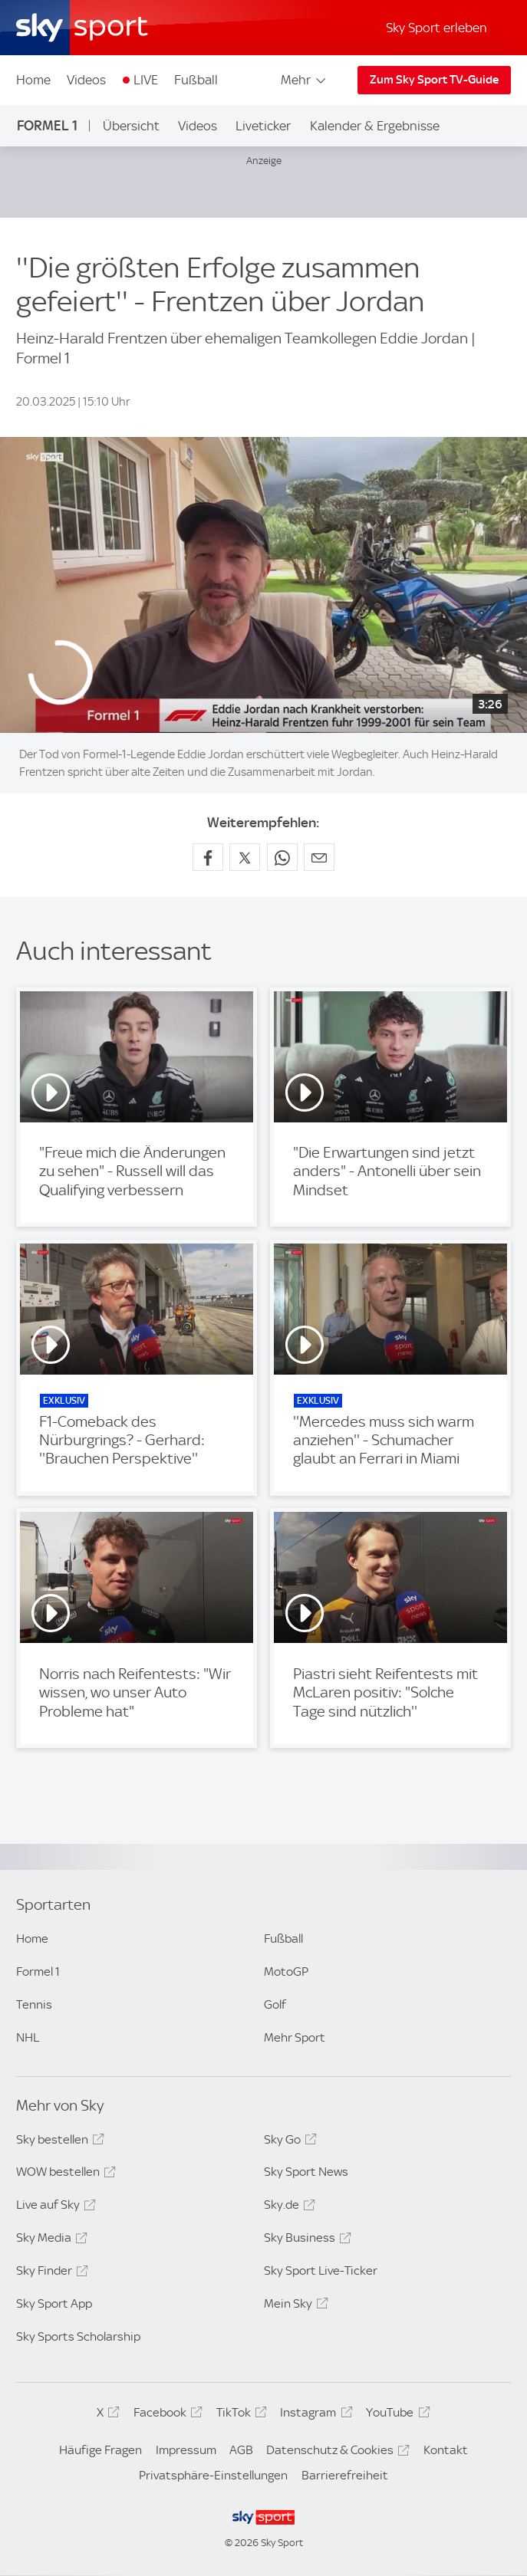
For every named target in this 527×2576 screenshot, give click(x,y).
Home (33, 79)
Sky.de (287, 2207)
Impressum (186, 2450)
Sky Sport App (54, 2303)
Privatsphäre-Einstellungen (213, 2475)
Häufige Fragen (100, 2450)
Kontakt (445, 2450)
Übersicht (131, 125)
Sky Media (49, 2240)
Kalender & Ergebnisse (375, 125)
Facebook (165, 2415)
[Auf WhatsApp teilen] (282, 857)
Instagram (313, 2415)
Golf (275, 2004)
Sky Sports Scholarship (78, 2336)
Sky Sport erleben (436, 27)
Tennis (34, 2004)
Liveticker (263, 125)
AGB (241, 2450)
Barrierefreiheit (344, 2475)
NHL (27, 2037)
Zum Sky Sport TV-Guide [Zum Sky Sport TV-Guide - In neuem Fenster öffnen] (434, 80)
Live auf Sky (53, 2207)
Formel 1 (47, 125)
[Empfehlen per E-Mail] (319, 857)
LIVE (145, 79)
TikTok (239, 2415)
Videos (86, 79)
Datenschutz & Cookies (335, 2453)
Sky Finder (50, 2273)
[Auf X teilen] (244, 857)
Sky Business (305, 2240)
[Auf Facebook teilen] (208, 857)
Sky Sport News (306, 2171)
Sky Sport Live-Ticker (320, 2270)
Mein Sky (294, 2306)
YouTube (395, 2415)
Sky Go (288, 2142)
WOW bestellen (63, 2174)
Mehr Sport (294, 2037)
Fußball (196, 79)
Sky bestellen (58, 2142)
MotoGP (286, 1971)
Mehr (304, 79)
